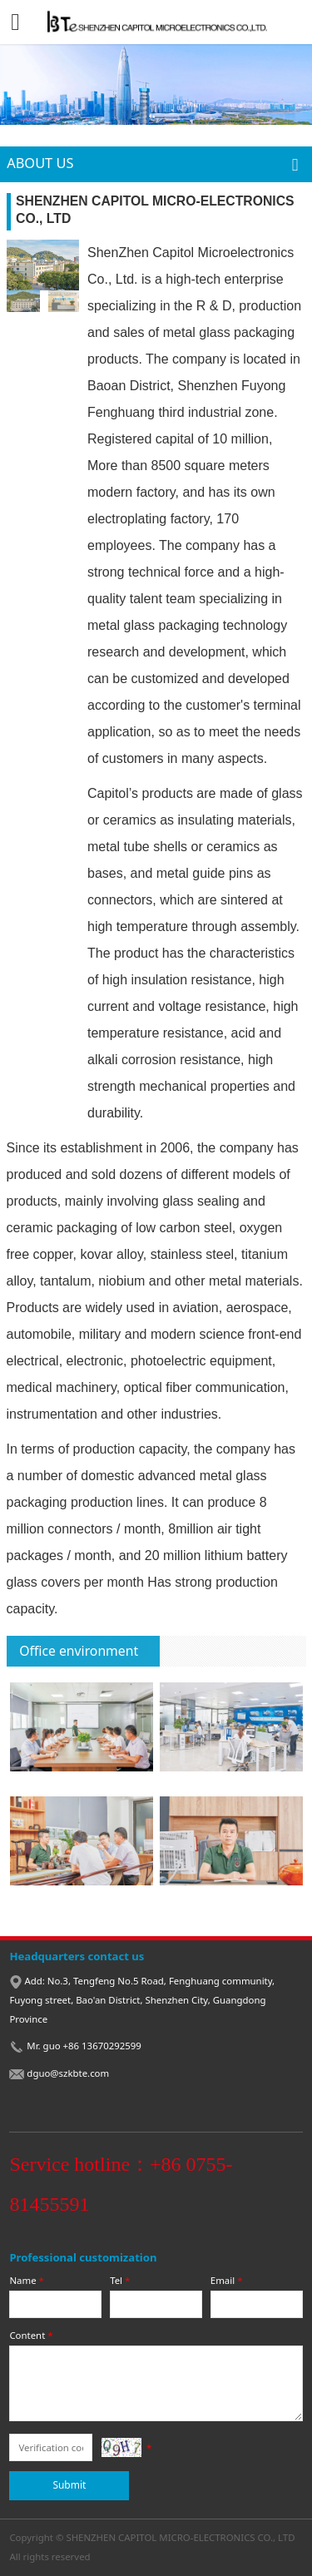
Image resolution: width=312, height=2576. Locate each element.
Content (32, 2335)
